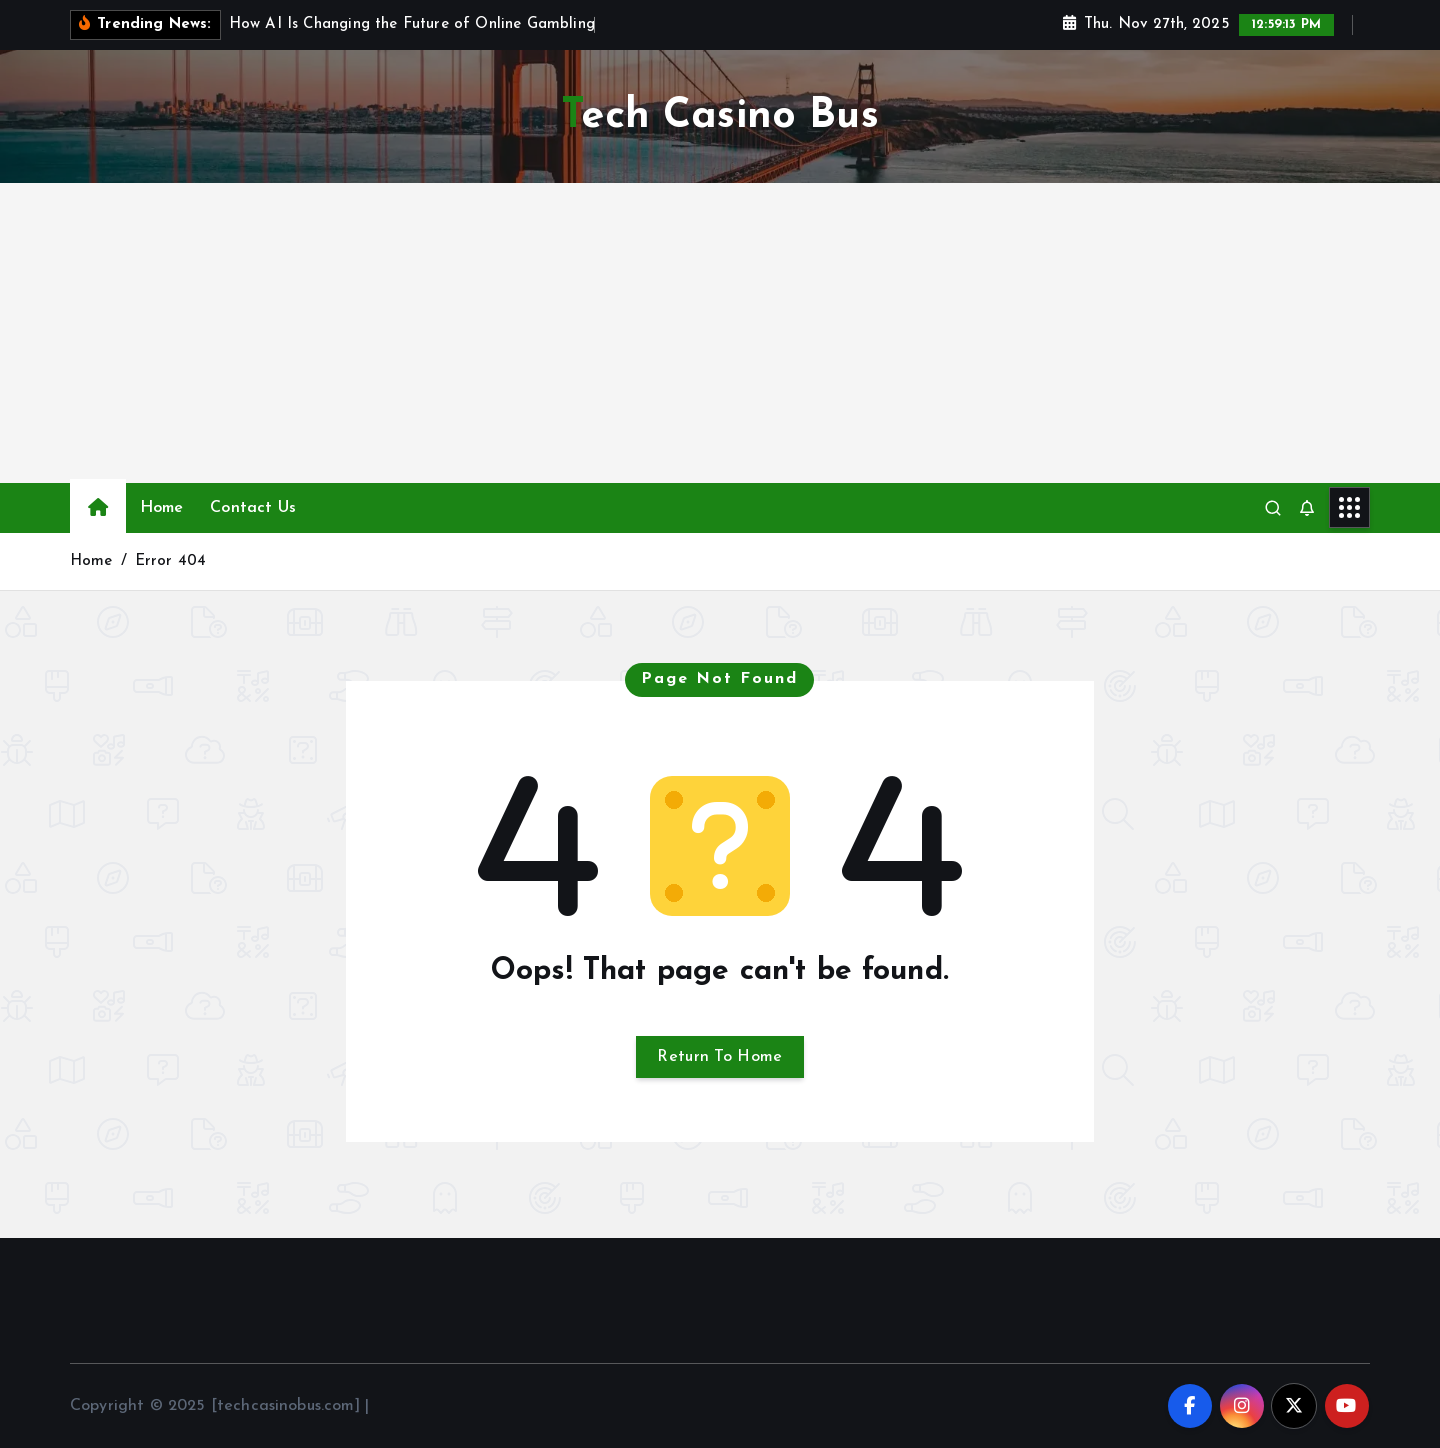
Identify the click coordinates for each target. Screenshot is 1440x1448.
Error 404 (170, 561)
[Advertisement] (720, 333)
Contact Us (253, 508)
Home (162, 508)
